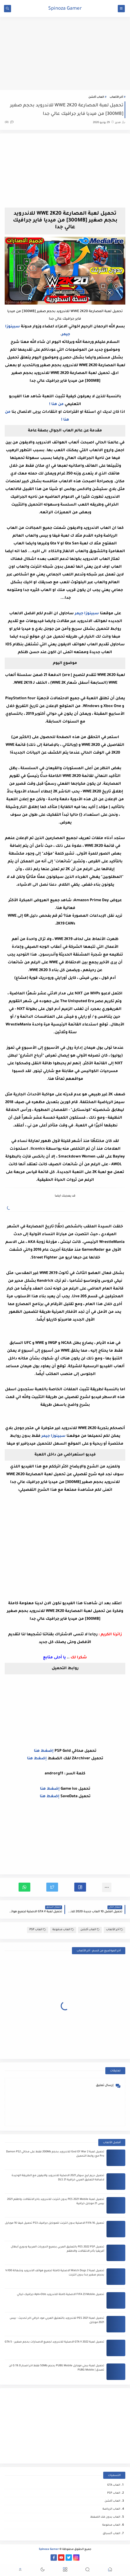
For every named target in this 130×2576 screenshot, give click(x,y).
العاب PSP (37, 1929)
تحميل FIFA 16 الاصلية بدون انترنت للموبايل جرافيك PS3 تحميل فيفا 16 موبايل (54, 2223)
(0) (9, 122)
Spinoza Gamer (65, 9)
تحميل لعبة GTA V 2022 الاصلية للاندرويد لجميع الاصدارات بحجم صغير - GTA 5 (54, 2342)
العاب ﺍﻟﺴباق (111, 2533)
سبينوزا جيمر (87, 613)
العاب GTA (113, 2485)
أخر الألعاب (116, 97)
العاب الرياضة (111, 2509)
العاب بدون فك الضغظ (105, 2517)
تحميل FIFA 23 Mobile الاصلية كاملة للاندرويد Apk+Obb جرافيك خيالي (60, 2294)
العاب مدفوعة (63, 1929)
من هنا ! (56, 404)
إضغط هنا (44, 1751)
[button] (80, 1887)
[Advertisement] (65, 53)
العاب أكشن (96, 97)
